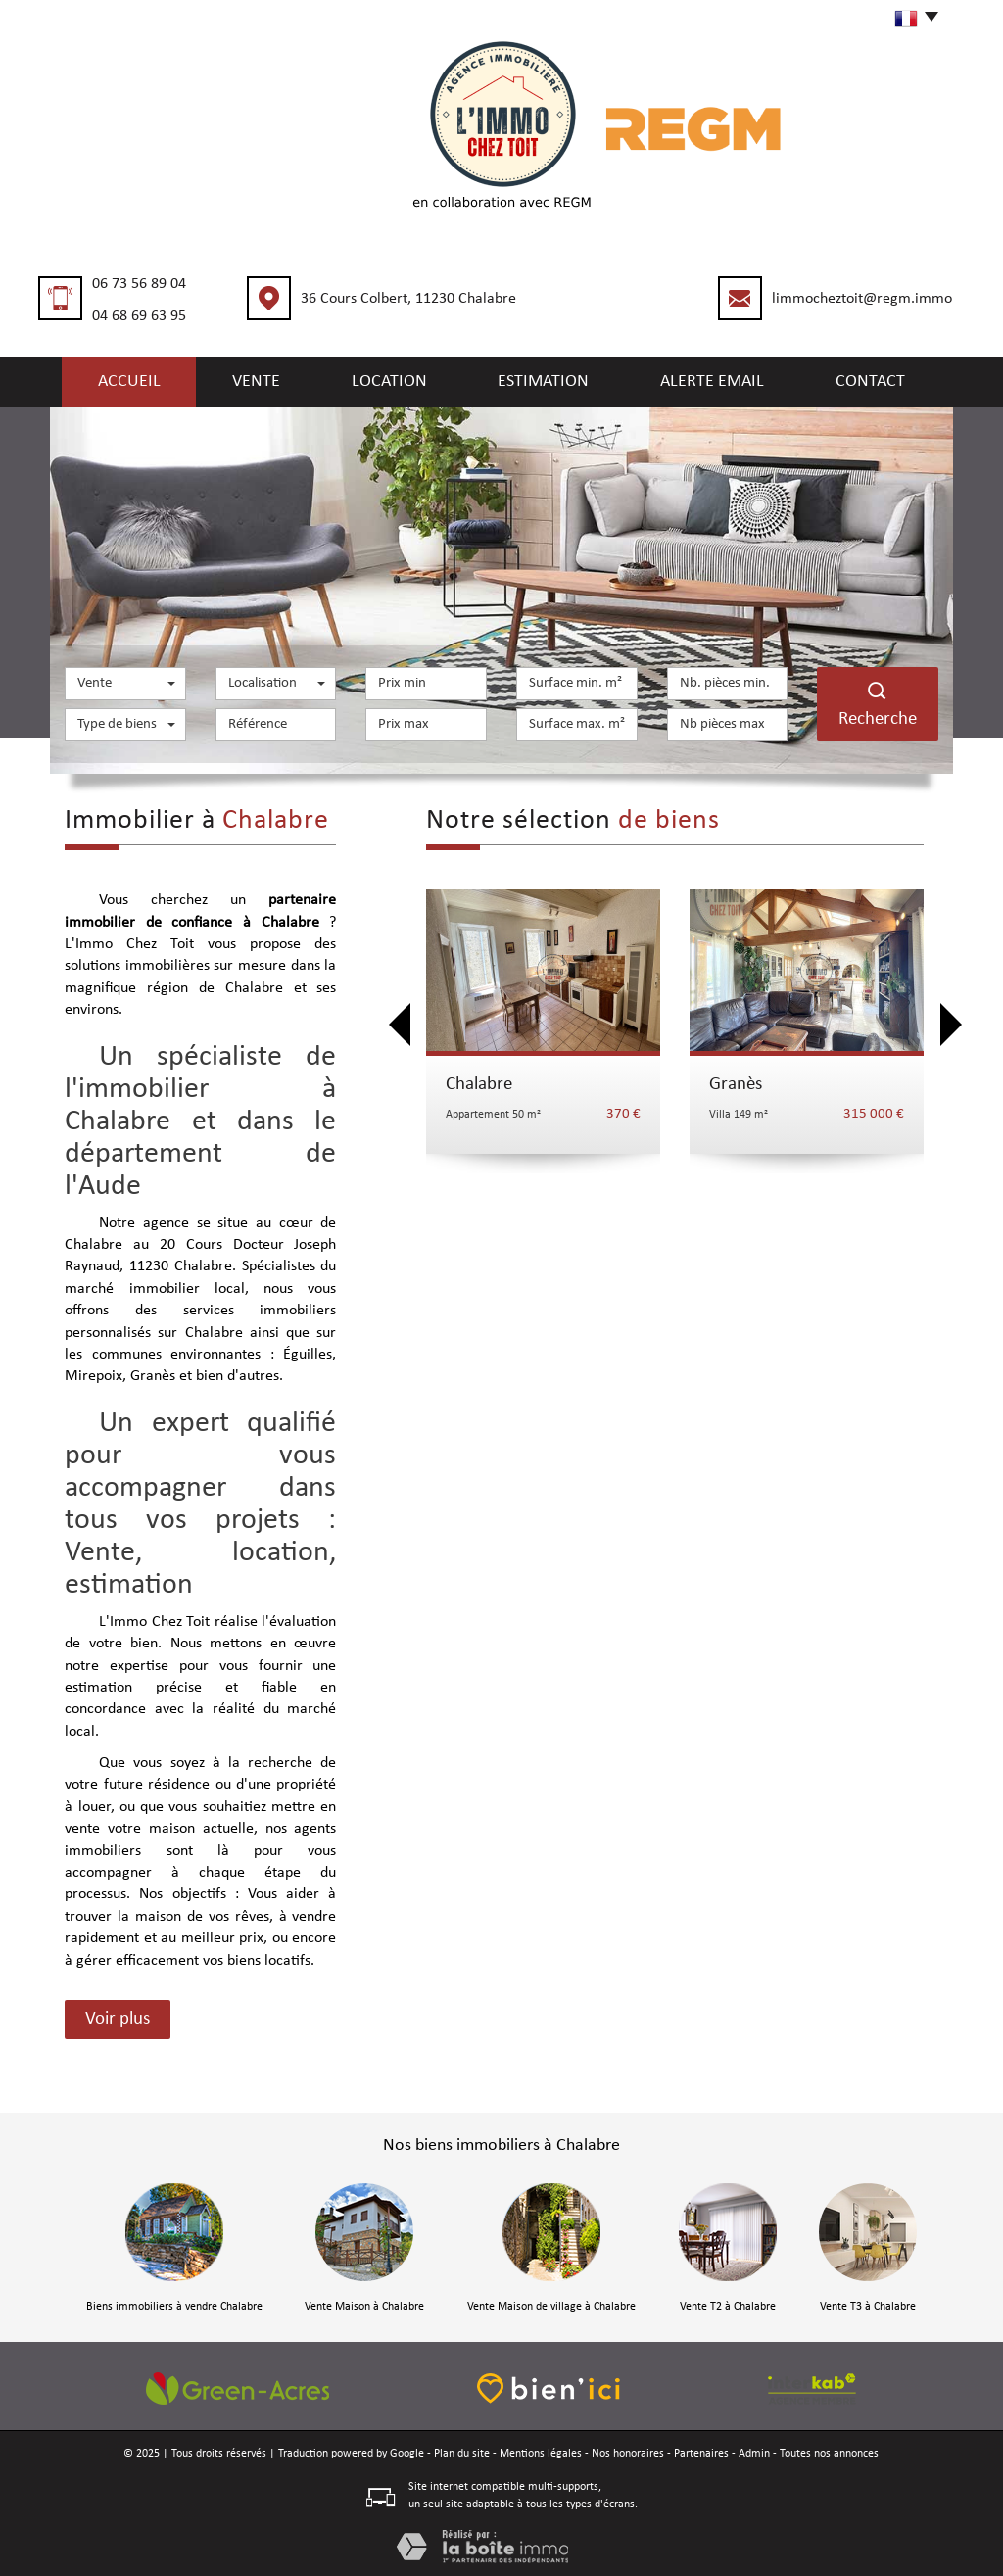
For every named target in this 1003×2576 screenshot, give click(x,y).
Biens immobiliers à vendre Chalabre (174, 2305)
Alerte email (720, 379)
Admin (754, 2451)
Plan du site (462, 2451)
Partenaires (701, 2451)
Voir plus (117, 2017)
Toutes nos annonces (829, 2451)
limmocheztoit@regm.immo (862, 299)
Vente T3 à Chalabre (868, 2305)
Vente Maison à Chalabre (364, 2305)
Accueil (120, 379)
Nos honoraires (628, 2451)
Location (395, 379)
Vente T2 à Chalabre (728, 2305)
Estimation (551, 379)
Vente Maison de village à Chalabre (551, 2305)
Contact (880, 379)
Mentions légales (541, 2451)
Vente (255, 379)
